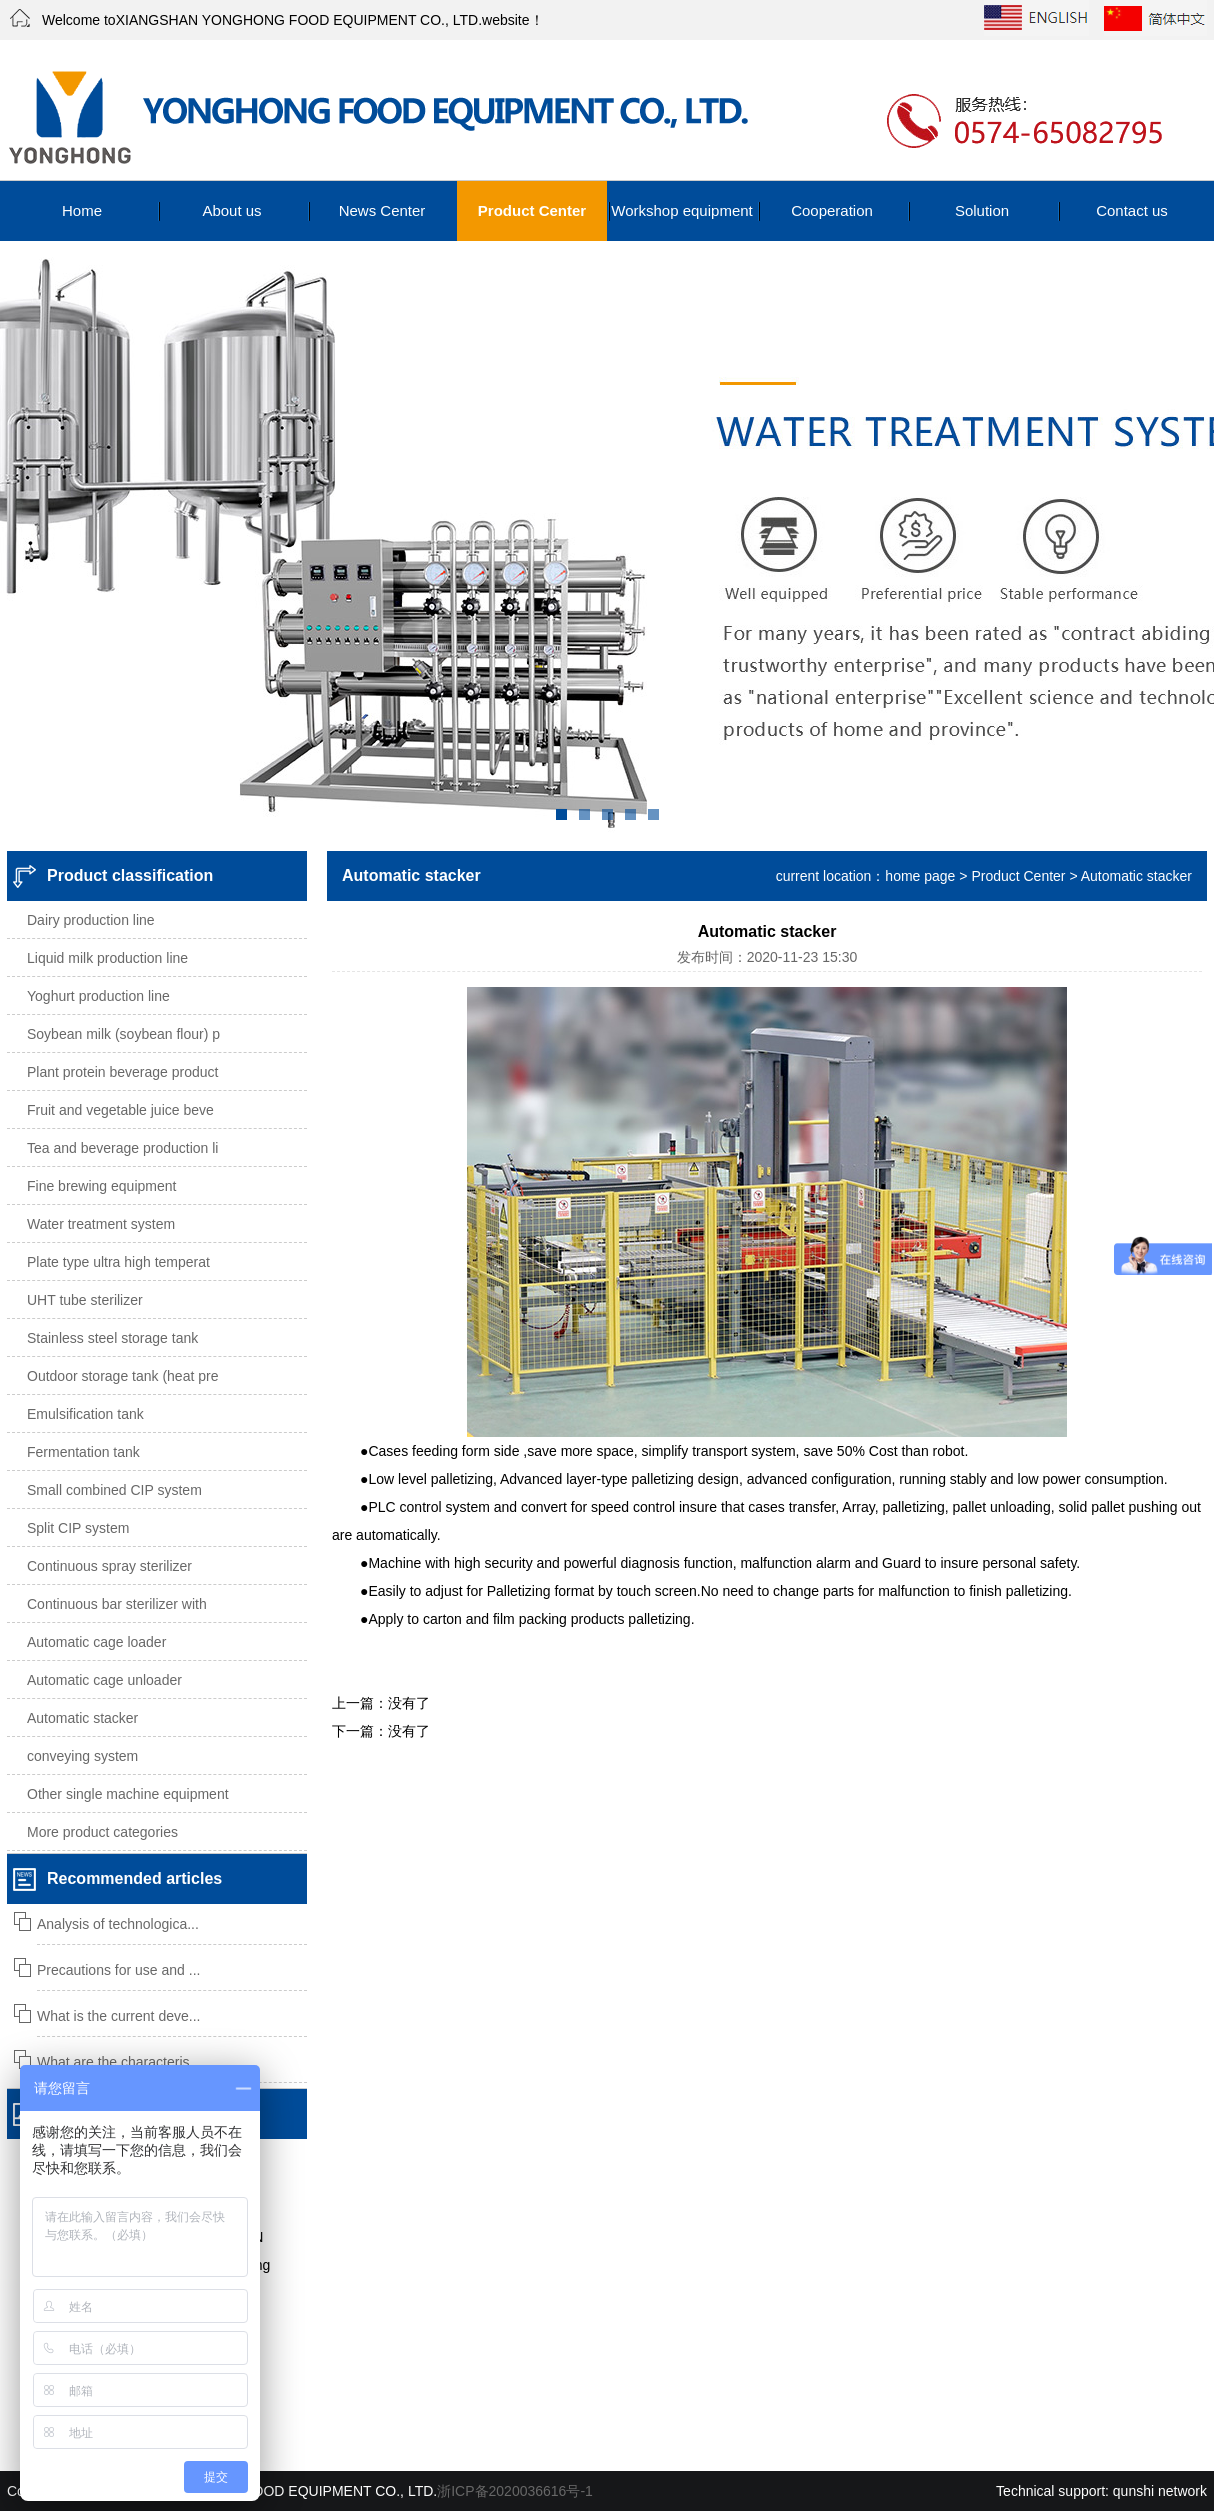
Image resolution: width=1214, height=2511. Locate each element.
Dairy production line (91, 920)
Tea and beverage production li (122, 1148)
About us (231, 210)
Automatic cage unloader (104, 1680)
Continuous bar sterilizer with (117, 1604)
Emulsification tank (85, 1414)
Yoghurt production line (98, 996)
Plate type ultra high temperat (118, 1262)
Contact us (1132, 210)
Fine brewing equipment (101, 1186)
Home (82, 210)
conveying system (82, 1756)
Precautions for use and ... (118, 1970)
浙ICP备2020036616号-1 (515, 2491)
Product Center (532, 210)
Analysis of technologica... (118, 1924)
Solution (982, 210)
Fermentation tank (83, 1452)
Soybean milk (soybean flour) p (123, 1034)
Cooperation (832, 210)
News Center (382, 210)
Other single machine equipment (128, 1794)
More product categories (102, 1832)
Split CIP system (78, 1528)
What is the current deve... (118, 2016)
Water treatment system (101, 1224)
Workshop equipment (681, 210)
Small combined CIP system (114, 1490)
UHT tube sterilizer (85, 1300)
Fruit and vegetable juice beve (120, 1110)
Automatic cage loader (96, 1642)
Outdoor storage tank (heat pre (122, 1376)
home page (920, 876)
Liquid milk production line (107, 958)
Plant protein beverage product (122, 1072)
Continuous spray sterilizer (109, 1566)
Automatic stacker (82, 1718)
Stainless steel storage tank (112, 1338)
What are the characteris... (119, 2062)
